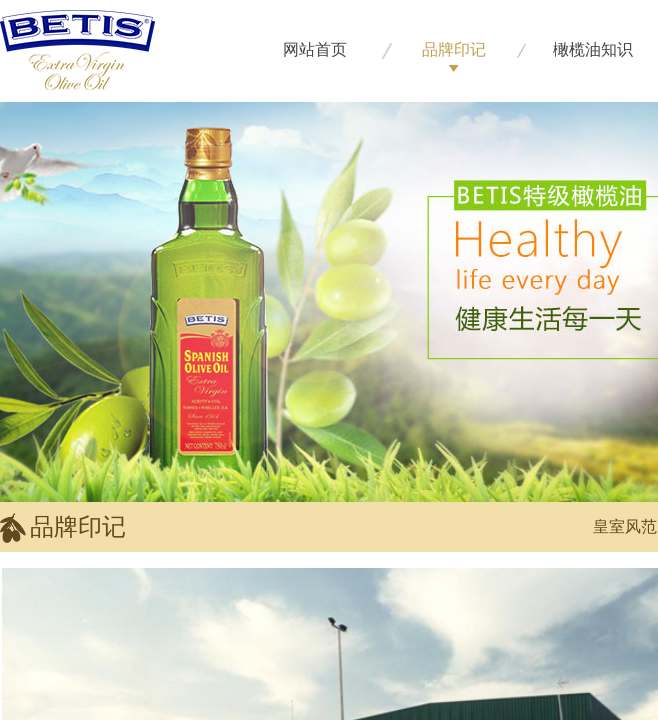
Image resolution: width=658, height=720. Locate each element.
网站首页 (315, 49)
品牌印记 (454, 49)
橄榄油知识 (593, 49)
